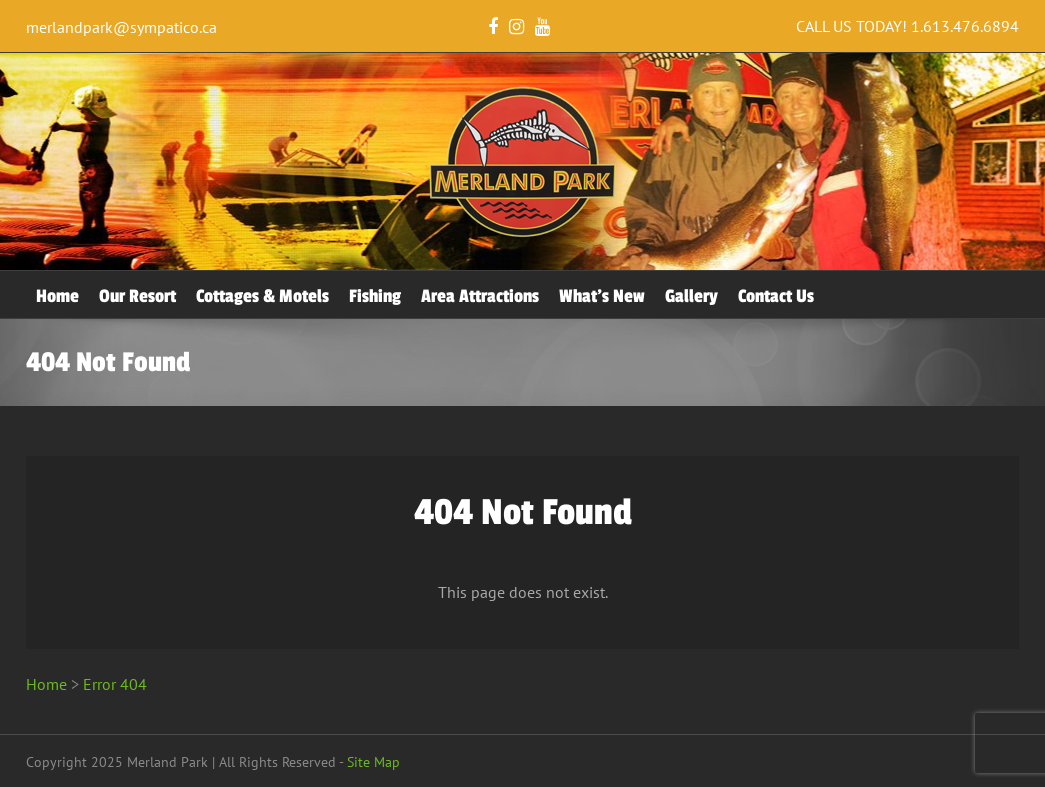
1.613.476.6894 (965, 26)
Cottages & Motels (262, 296)
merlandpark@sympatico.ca (121, 27)
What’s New (602, 296)
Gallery (691, 296)
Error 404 (115, 684)
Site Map (373, 762)
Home (57, 296)
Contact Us (776, 296)
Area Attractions (480, 296)
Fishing (375, 296)
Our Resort (137, 296)
